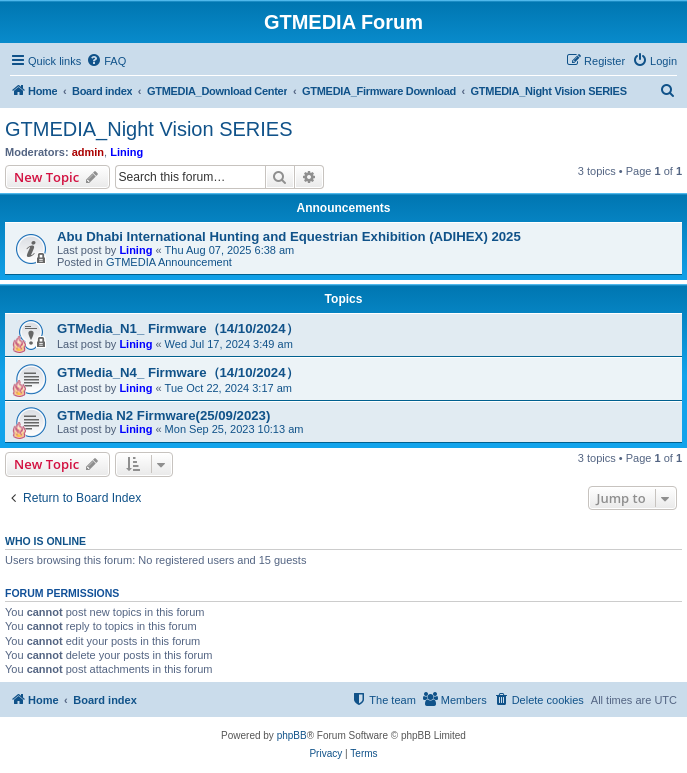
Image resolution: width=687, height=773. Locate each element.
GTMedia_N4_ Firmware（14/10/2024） (178, 372)
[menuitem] (106, 61)
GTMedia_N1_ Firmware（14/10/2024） (178, 328)
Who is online (45, 541)
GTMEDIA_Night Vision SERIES (149, 129)
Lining (126, 152)
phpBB (292, 735)
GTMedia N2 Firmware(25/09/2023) (163, 415)
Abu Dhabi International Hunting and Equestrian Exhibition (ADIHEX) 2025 (289, 236)
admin (88, 152)
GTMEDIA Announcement (169, 262)
